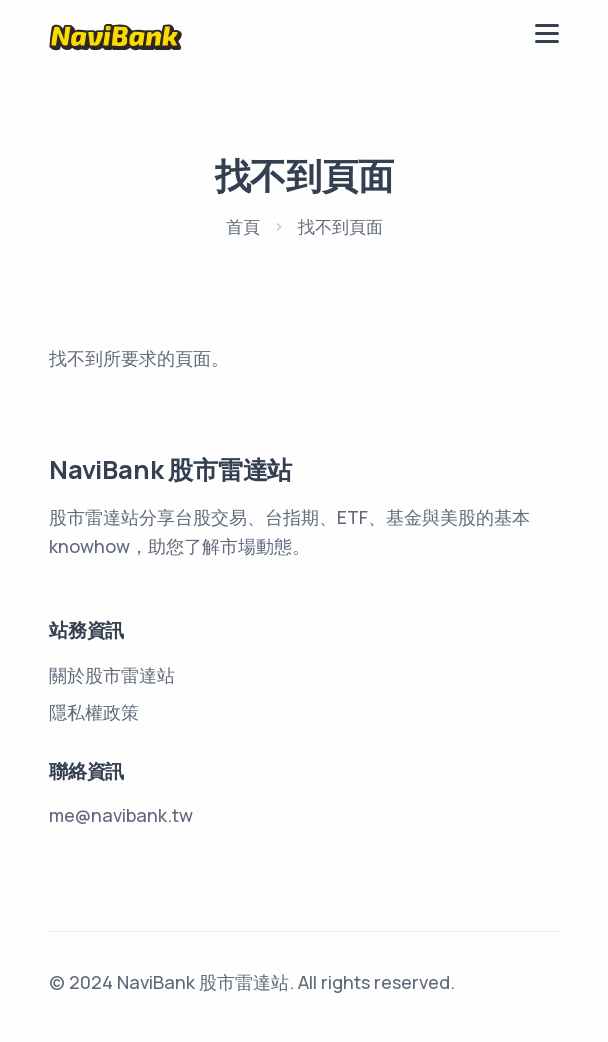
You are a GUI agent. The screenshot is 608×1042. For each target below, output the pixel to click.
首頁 (243, 226)
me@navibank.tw (121, 815)
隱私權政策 (94, 712)
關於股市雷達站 (112, 675)
